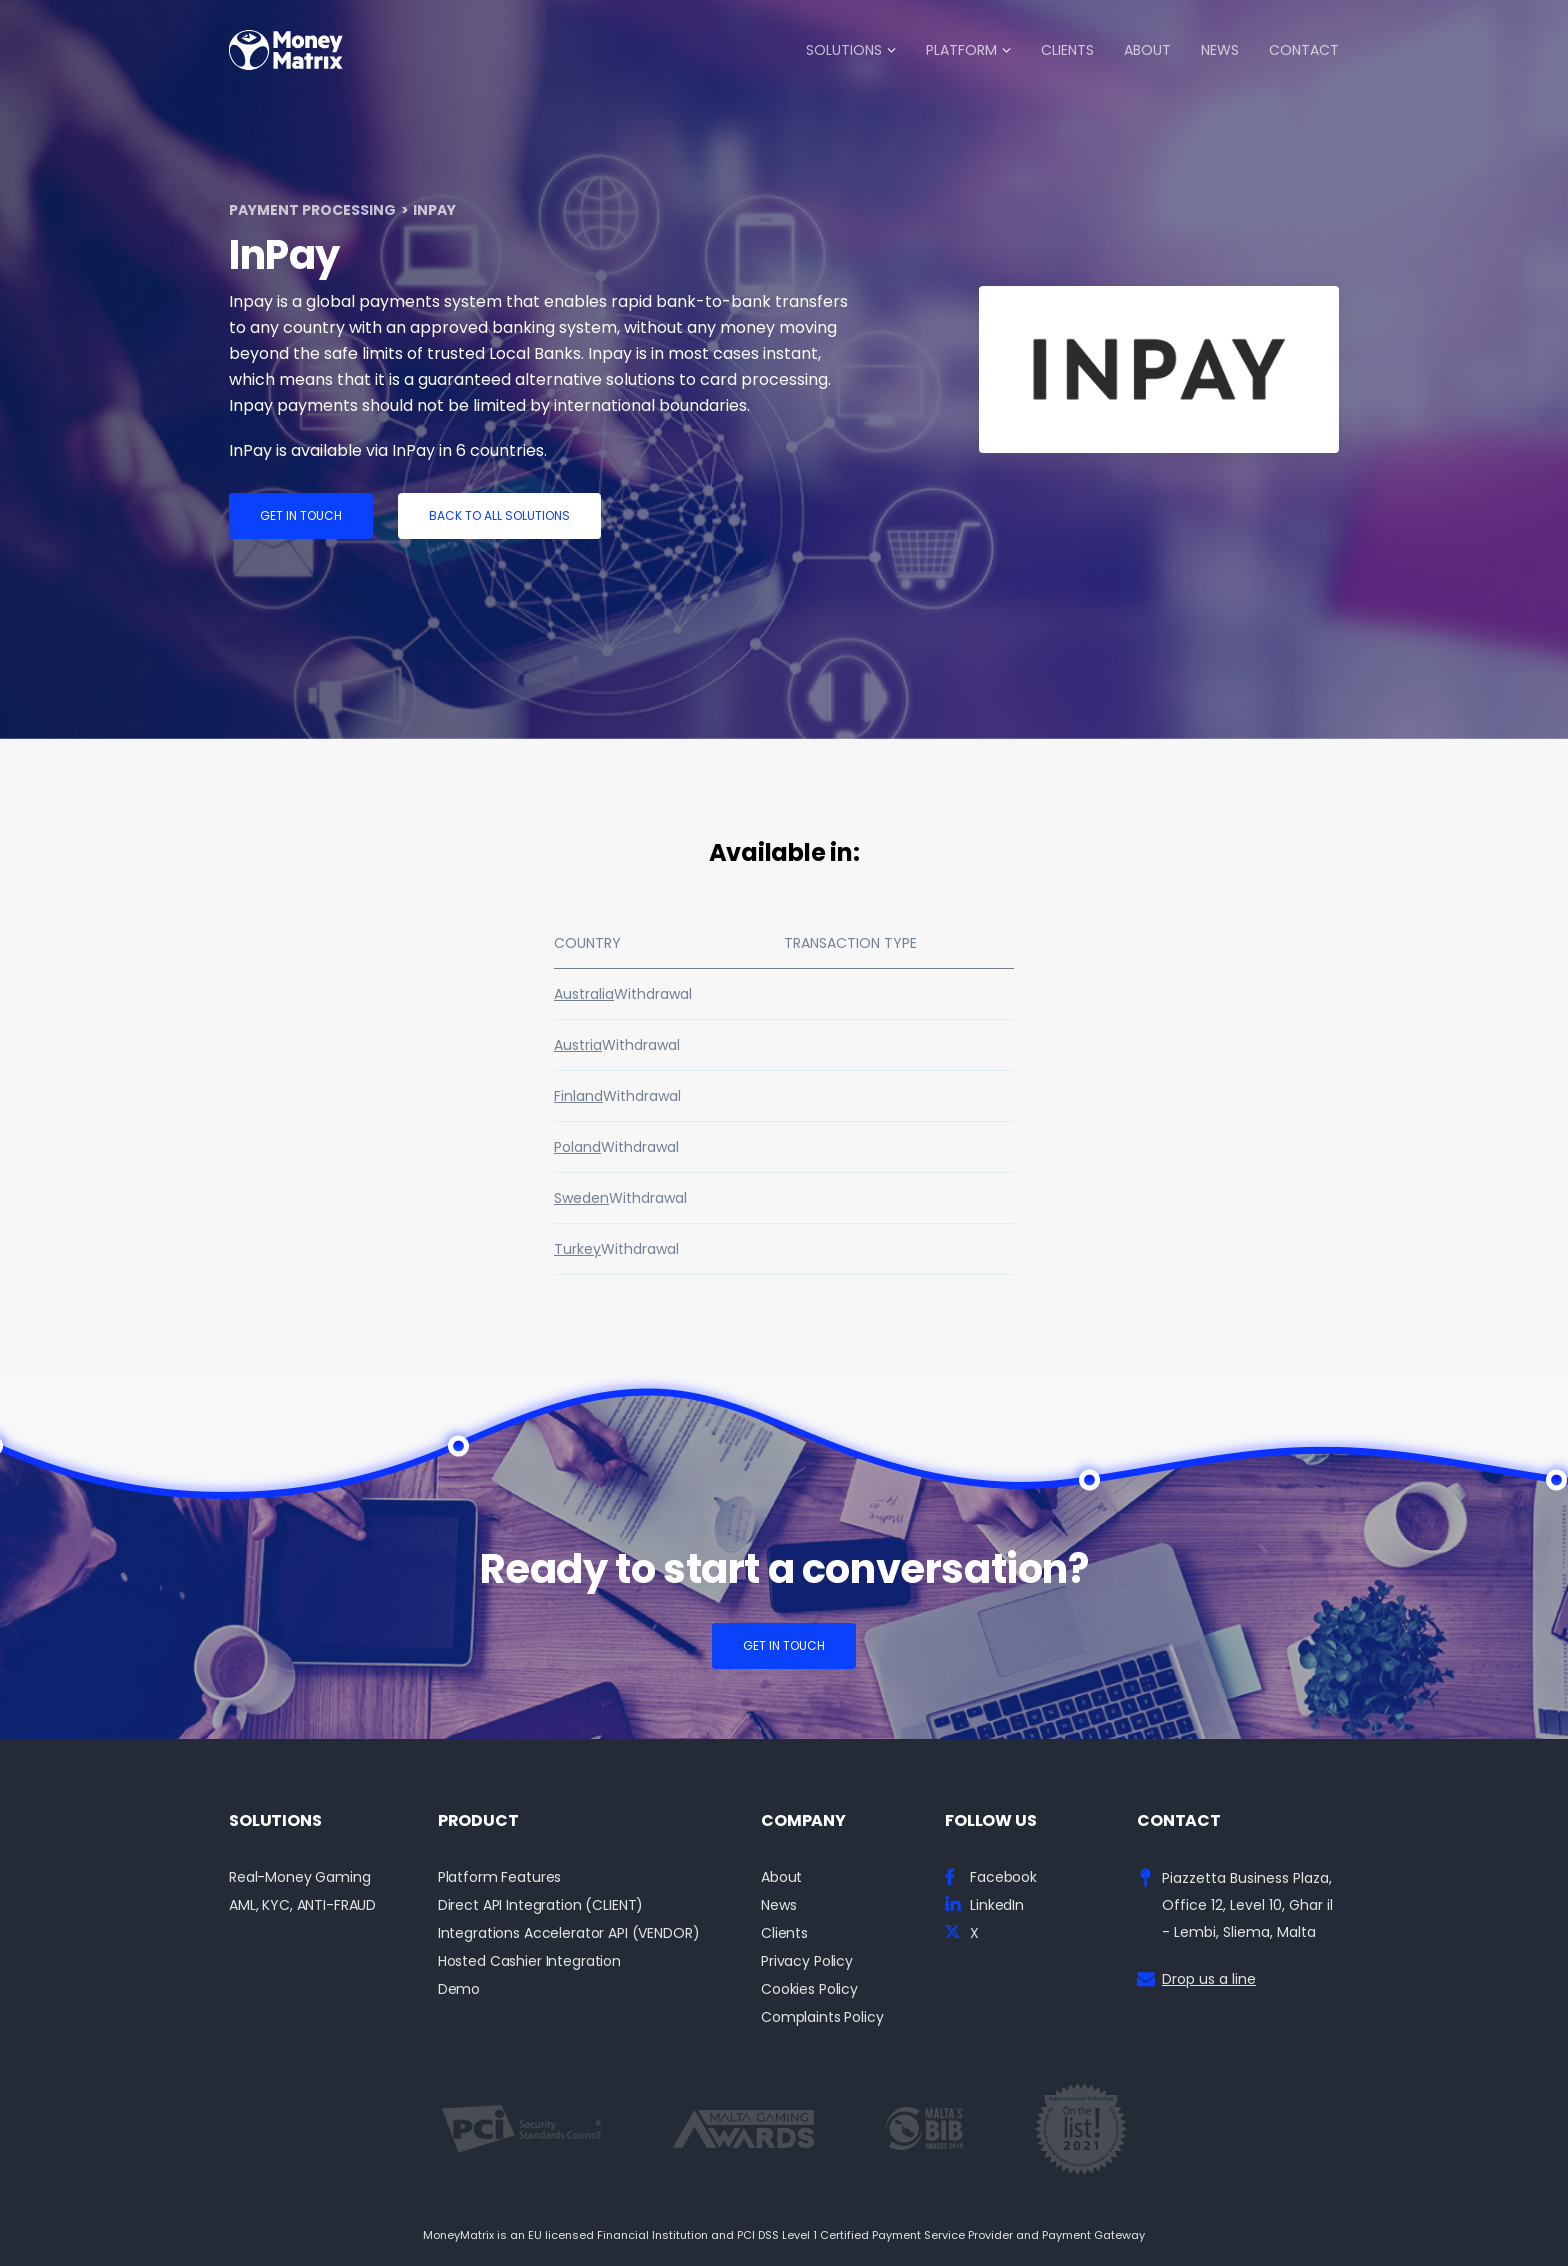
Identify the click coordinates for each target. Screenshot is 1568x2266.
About (1147, 50)
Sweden (581, 1198)
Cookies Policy (809, 1989)
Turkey (577, 1249)
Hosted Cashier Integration (529, 1961)
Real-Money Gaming (300, 1877)
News (1220, 50)
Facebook (1003, 1877)
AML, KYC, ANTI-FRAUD (302, 1905)
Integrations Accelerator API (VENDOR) (569, 1933)
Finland (578, 1096)
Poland (577, 1147)
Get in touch (301, 515)
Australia (584, 994)
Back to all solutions (499, 515)
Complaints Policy (822, 2017)
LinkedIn (997, 1905)
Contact (1304, 50)
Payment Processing (312, 210)
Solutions (844, 50)
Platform (961, 50)
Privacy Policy (807, 1961)
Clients (1067, 50)
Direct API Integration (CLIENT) (541, 1905)
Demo (459, 1989)
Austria (578, 1045)
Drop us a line (1209, 1979)
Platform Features (500, 1877)
